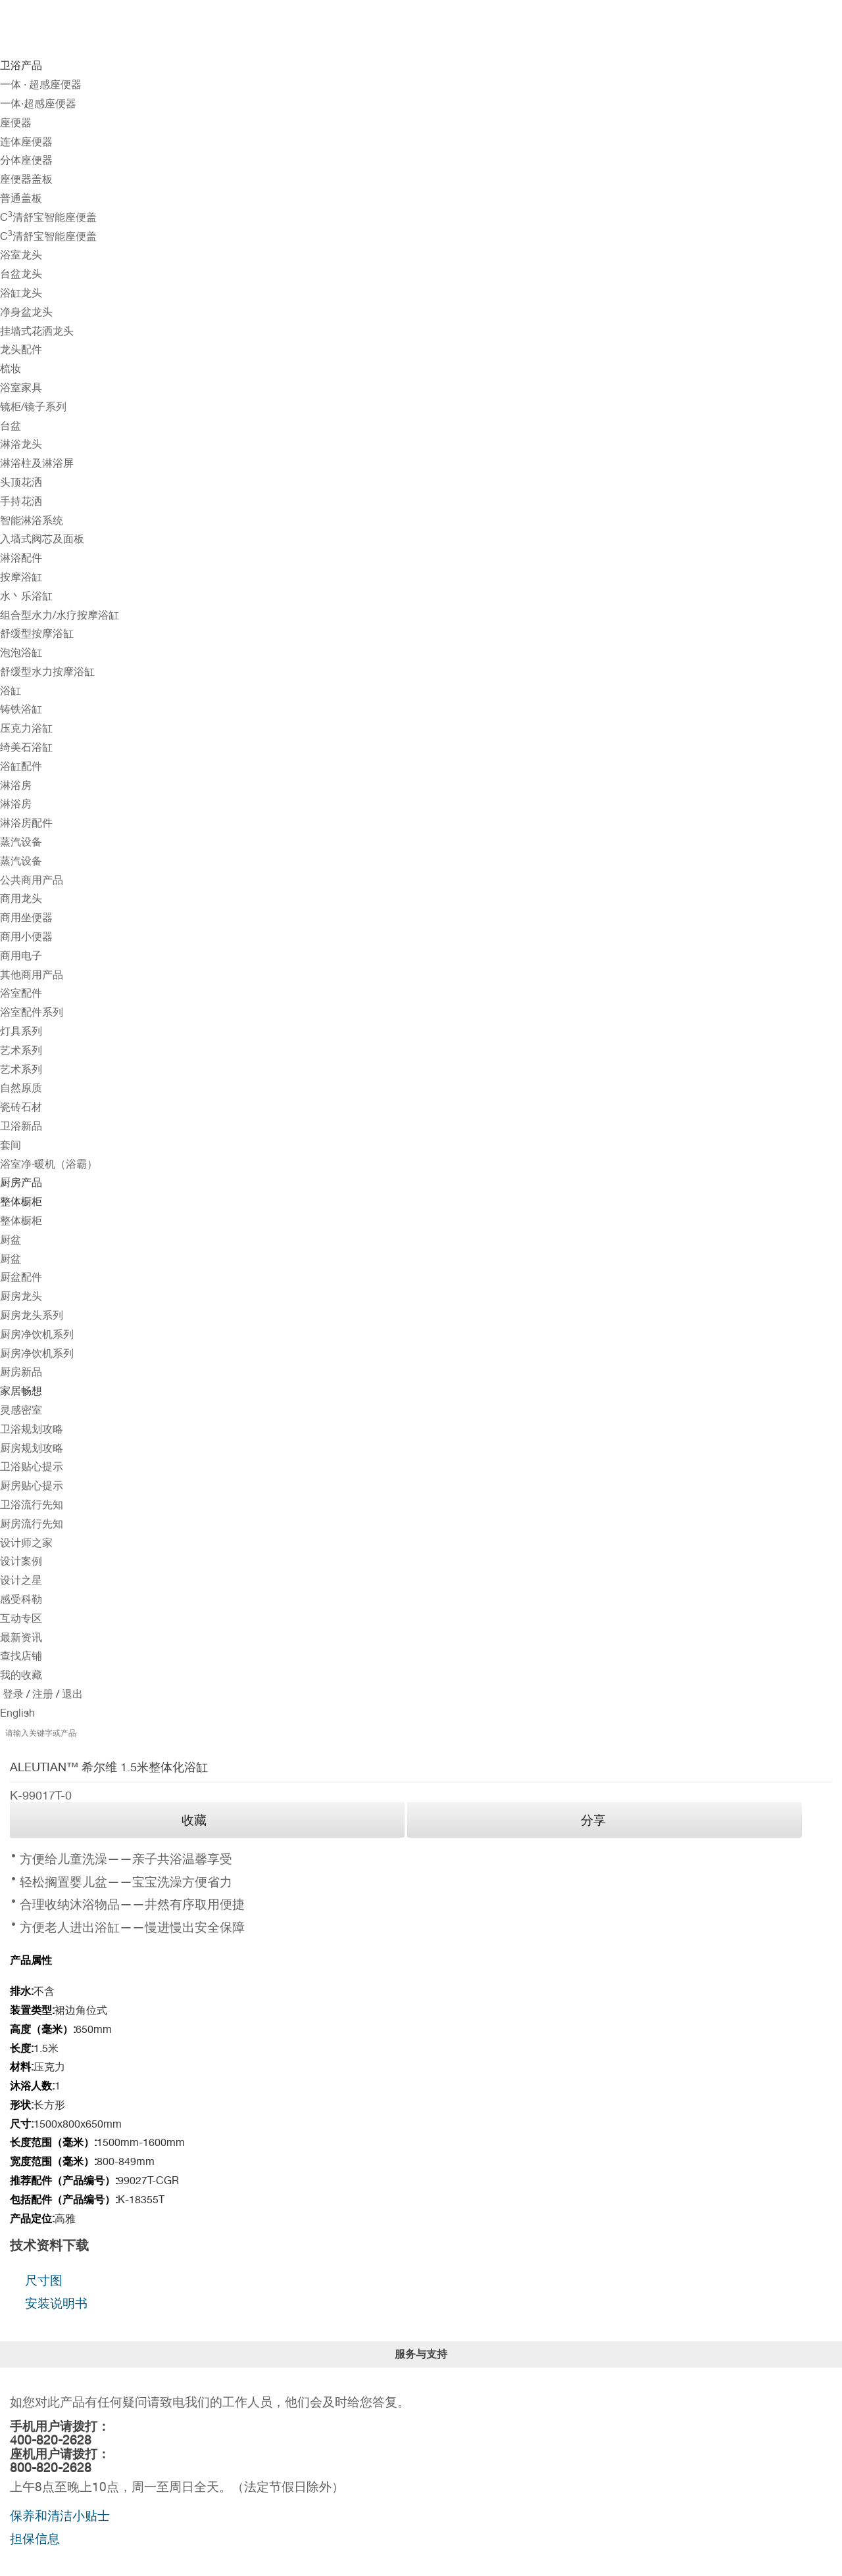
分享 (593, 1820)
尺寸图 (43, 2280)
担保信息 (35, 2538)
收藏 (194, 1820)
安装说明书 (56, 2303)
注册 (41, 1694)
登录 (13, 1694)
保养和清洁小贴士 (60, 2515)
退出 (71, 1694)
